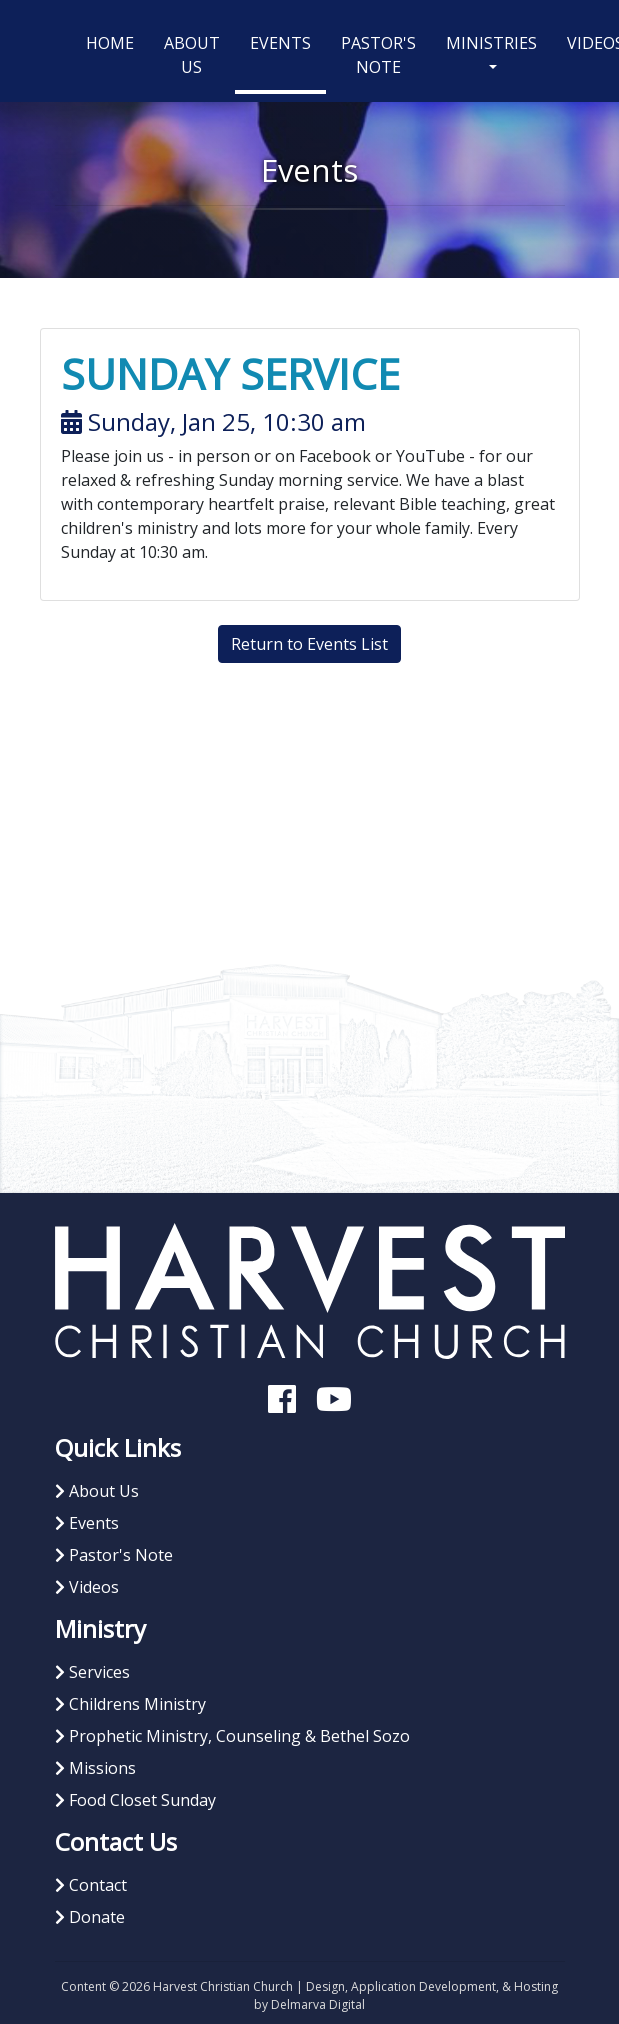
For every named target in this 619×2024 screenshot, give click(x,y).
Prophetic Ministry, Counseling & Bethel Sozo (232, 1736)
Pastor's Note (378, 55)
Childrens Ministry (130, 1704)
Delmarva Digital (318, 2004)
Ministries (491, 43)
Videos (87, 1587)
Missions (95, 1768)
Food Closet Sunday (135, 1800)
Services (92, 1672)
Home (117, 42)
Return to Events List (309, 644)
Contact (91, 1885)
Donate (90, 1917)
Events (280, 43)
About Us (192, 55)
